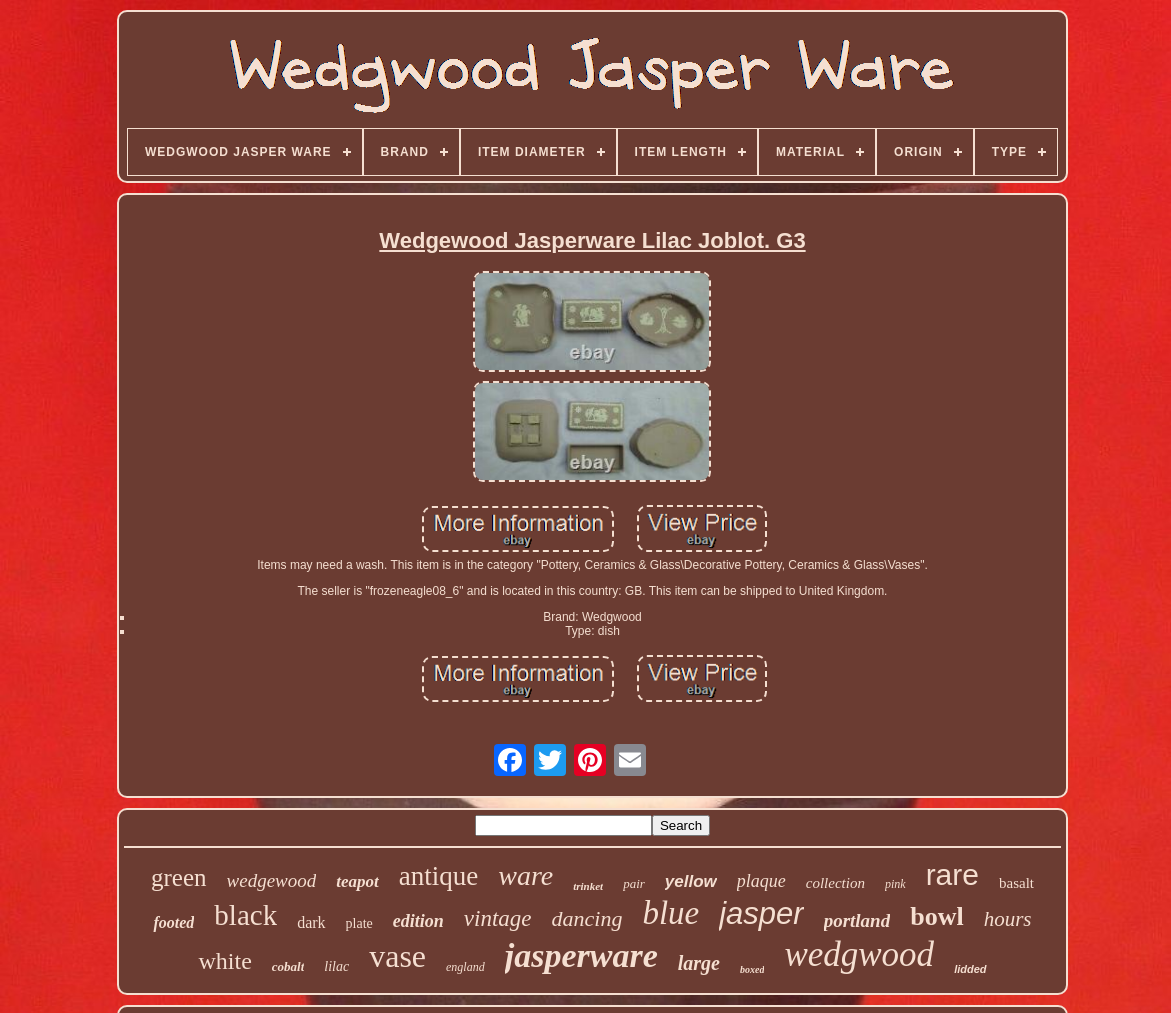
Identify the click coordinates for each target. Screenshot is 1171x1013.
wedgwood (859, 954)
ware (525, 875)
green (179, 877)
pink (895, 884)
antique (438, 876)
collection (835, 883)
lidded (970, 969)
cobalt (288, 966)
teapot (357, 881)
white (224, 961)
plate (359, 923)
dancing (587, 918)
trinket (588, 886)
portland (857, 920)
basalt (1016, 883)
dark (311, 922)
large (699, 963)
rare (952, 874)
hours (1008, 919)
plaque (761, 881)
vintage (498, 918)
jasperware (581, 955)
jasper (761, 913)
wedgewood (272, 880)
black (245, 915)
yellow (691, 881)
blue (670, 913)
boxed (752, 969)
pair (634, 883)
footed (173, 922)
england (465, 967)
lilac (336, 966)
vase (397, 956)
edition (418, 921)
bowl (936, 916)
